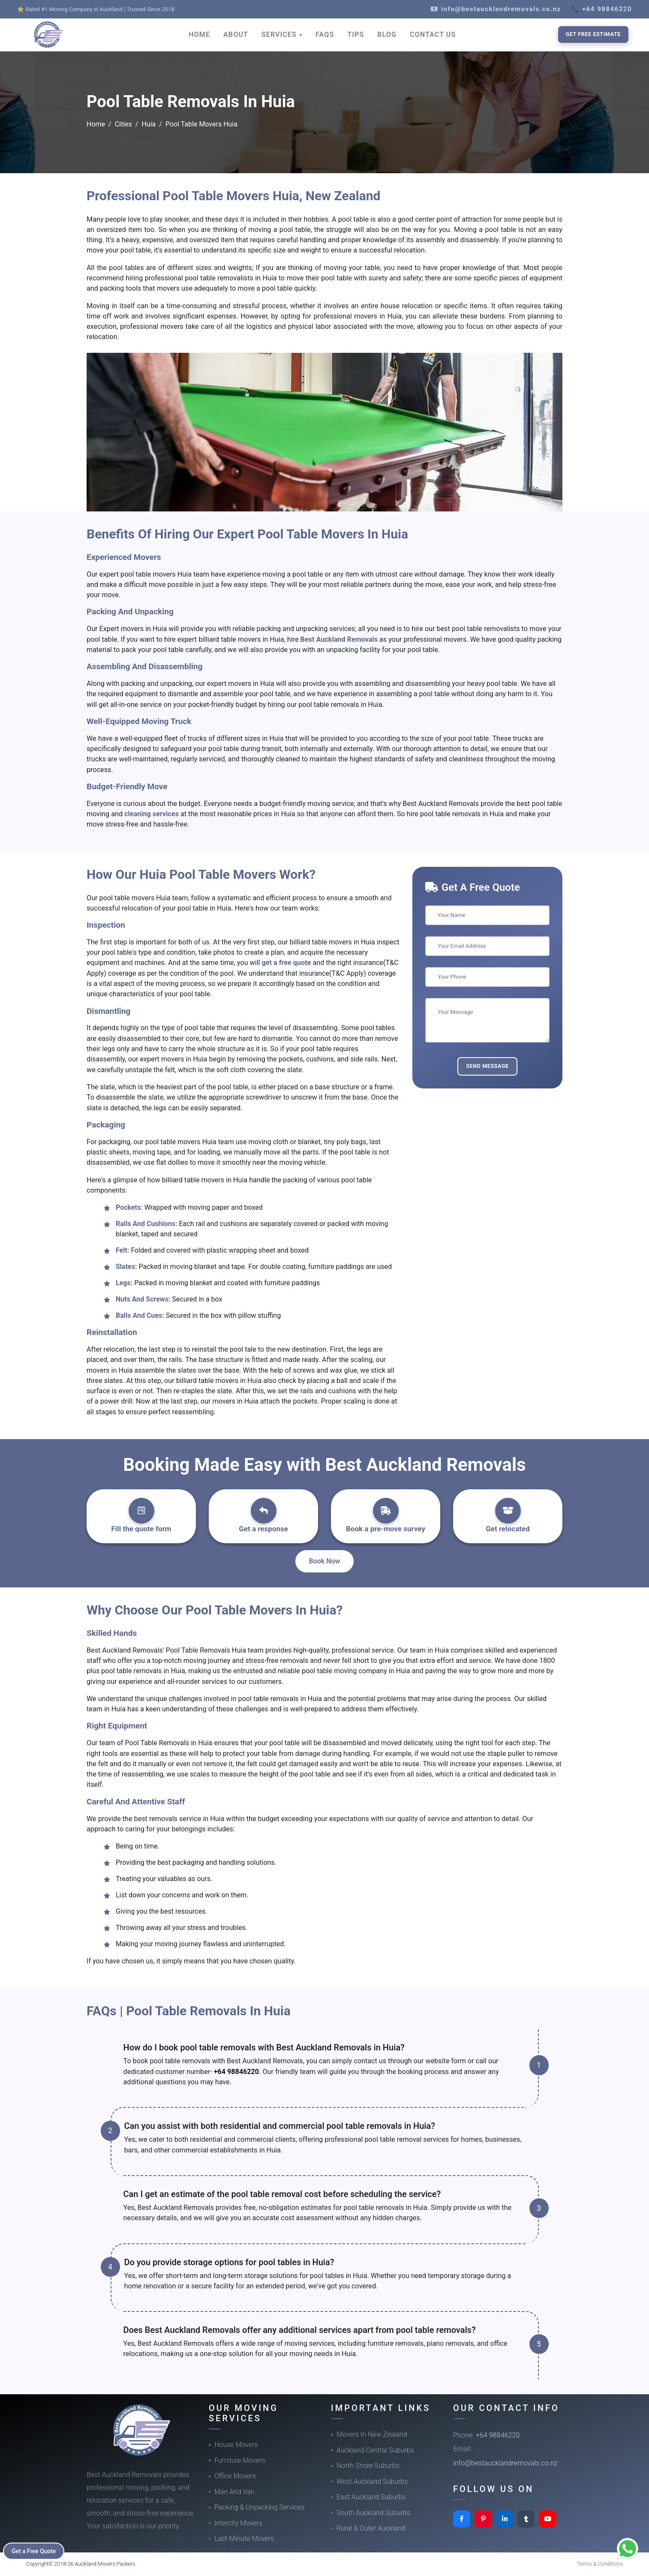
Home (96, 124)
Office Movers (235, 2476)
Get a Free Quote (34, 2550)
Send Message (487, 1066)
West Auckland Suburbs (372, 2481)
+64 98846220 (236, 2072)
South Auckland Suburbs (373, 2513)
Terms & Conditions (600, 2564)
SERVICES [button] (280, 34)
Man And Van (234, 2492)
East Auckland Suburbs (371, 2497)
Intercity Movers (238, 2523)
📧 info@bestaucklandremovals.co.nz (495, 9)
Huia (148, 124)
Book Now (324, 1561)
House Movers (236, 2445)
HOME (199, 34)
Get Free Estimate (593, 34)
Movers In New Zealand (372, 2434)
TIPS (355, 34)
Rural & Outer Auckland (371, 2528)
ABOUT (235, 34)
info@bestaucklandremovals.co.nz (505, 2463)
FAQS (324, 34)
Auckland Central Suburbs (375, 2450)
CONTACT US (433, 34)
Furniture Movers (239, 2460)
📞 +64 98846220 (601, 9)
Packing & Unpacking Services (259, 2507)
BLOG (387, 34)
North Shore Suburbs (368, 2466)
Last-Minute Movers (244, 2538)
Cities (123, 124)
